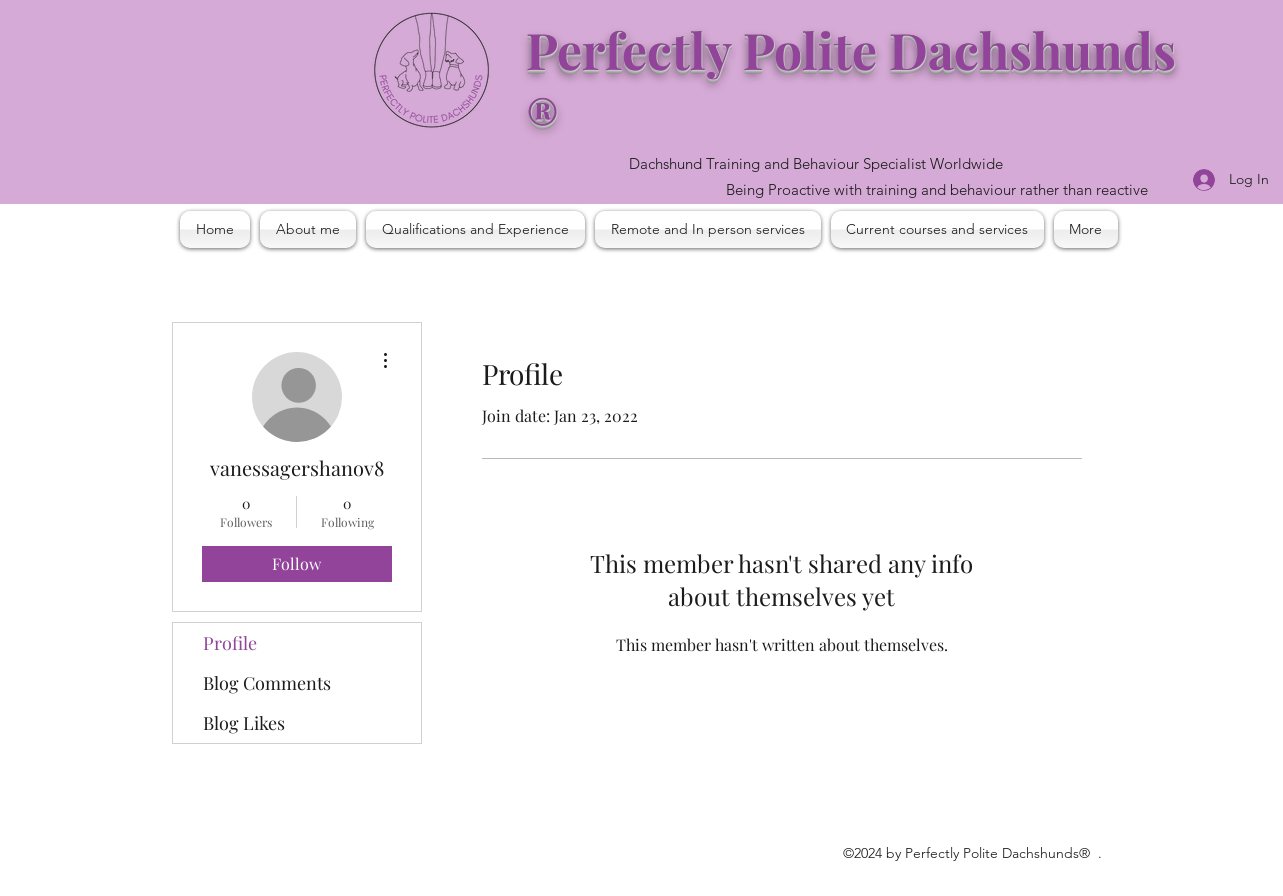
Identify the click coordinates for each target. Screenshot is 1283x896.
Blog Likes (244, 723)
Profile (230, 643)
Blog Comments (267, 683)
